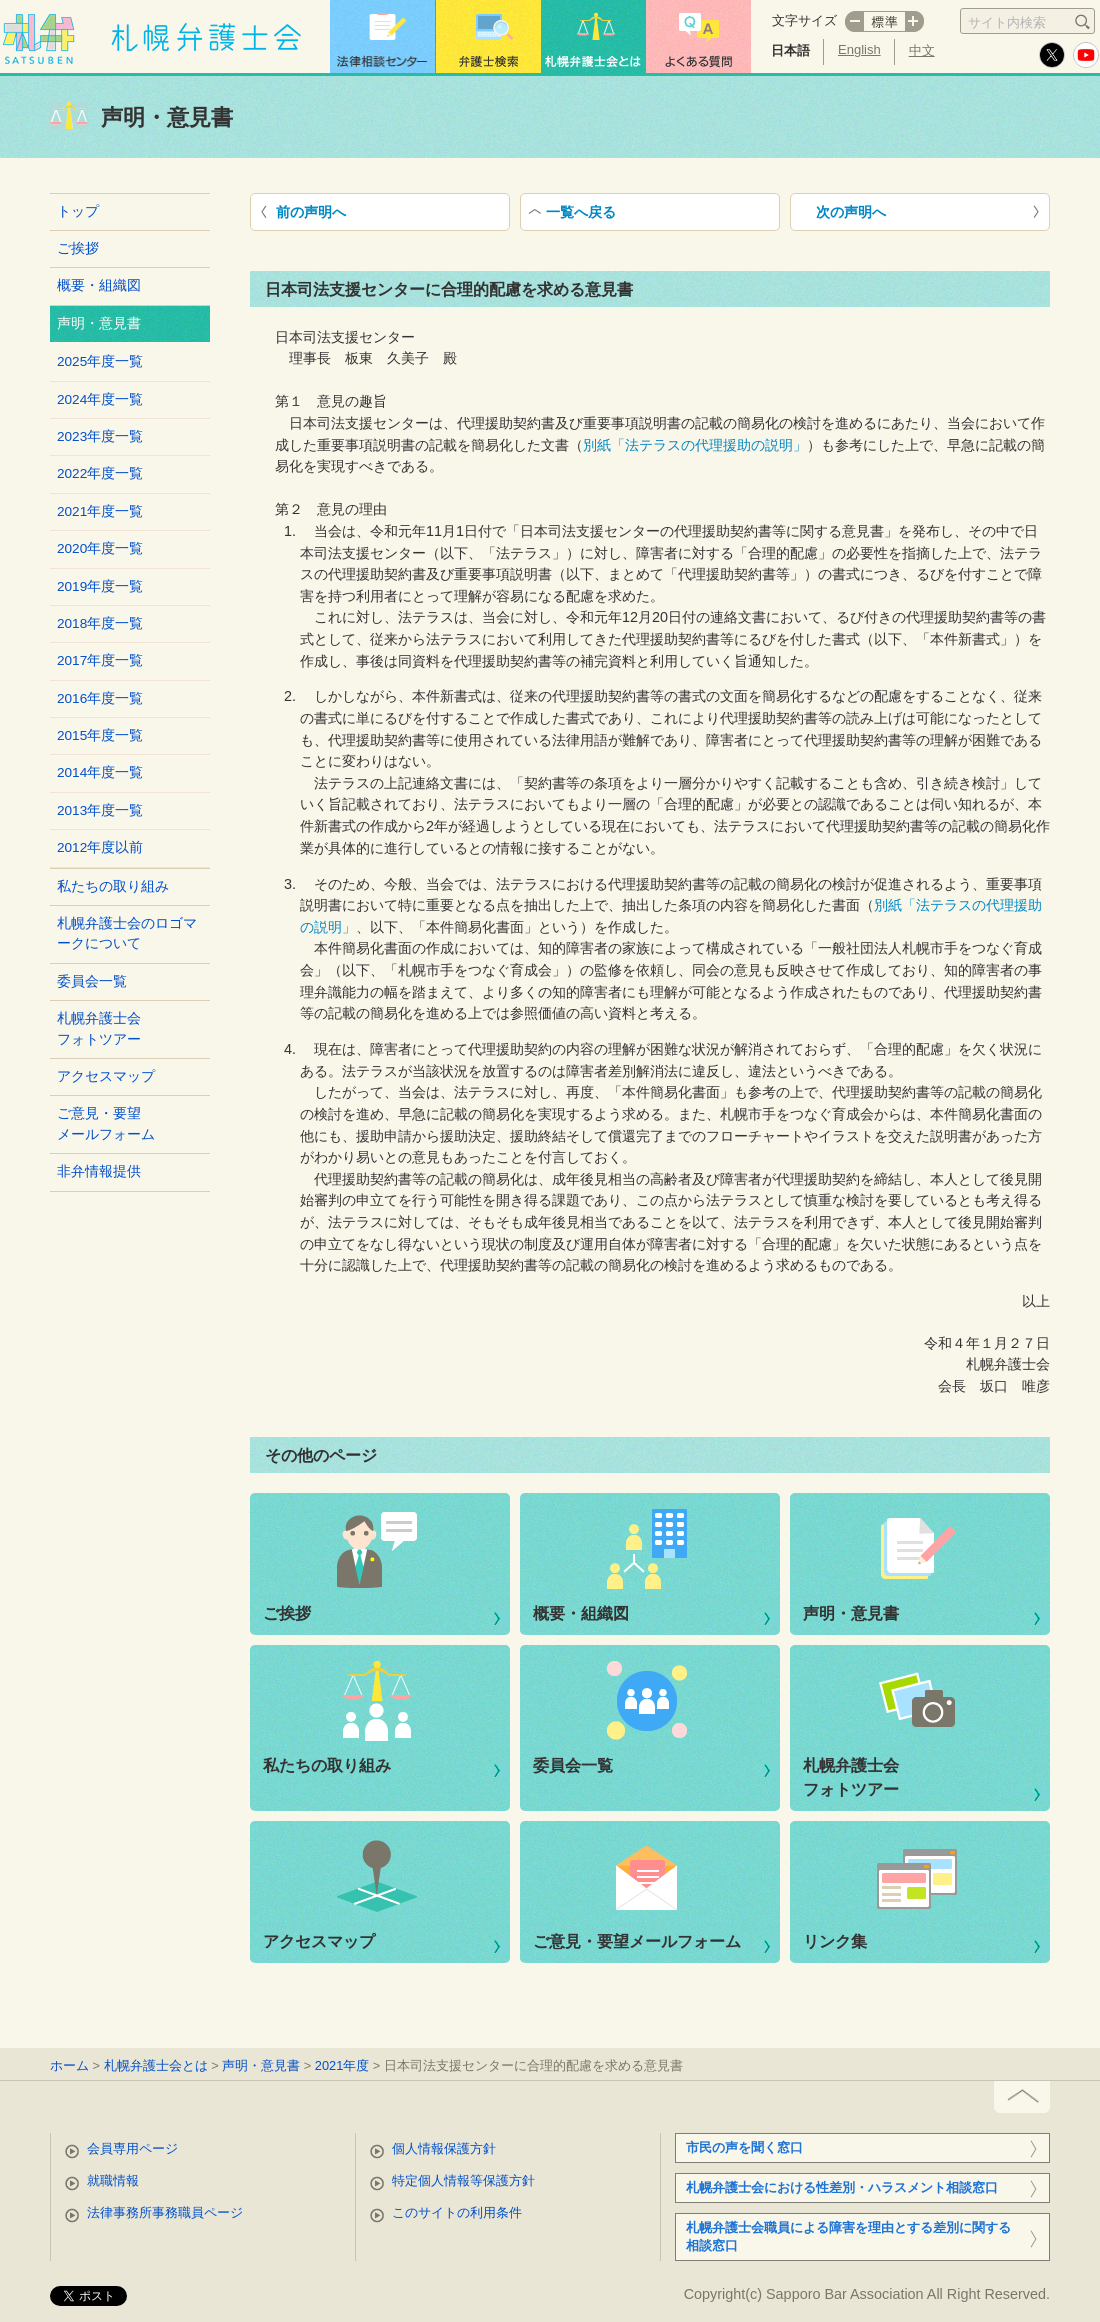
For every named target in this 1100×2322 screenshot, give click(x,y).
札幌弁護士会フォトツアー (99, 1028)
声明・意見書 (851, 1613)
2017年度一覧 (100, 660)
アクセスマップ (106, 1076)
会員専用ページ (132, 2148)
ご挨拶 (78, 248)
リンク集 (835, 1941)
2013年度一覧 (100, 810)
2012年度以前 (100, 847)
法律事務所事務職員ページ (165, 2212)
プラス (915, 21)
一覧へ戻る (581, 212)
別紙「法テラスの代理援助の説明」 (695, 445)
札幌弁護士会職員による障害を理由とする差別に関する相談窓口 (848, 2236)
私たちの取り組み (113, 886)
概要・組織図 (99, 285)
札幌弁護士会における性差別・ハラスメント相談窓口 (842, 2187)
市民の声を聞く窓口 (744, 2147)
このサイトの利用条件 (457, 2212)
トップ (78, 211)
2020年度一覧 (100, 548)
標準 (884, 21)
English (859, 49)
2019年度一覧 (100, 586)
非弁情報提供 (99, 1171)
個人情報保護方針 (444, 2148)
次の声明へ (851, 212)
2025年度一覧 (100, 361)
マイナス (854, 21)
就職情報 (113, 2180)
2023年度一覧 (100, 436)
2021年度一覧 (100, 511)
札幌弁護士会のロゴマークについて (127, 933)
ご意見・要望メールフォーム (106, 1123)
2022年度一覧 (100, 473)
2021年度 (342, 2065)
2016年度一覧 (100, 698)
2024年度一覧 (100, 399)
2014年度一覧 (100, 772)
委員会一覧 (92, 981)
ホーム (69, 2065)
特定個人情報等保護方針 (463, 2180)
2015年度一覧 (100, 735)
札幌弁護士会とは (156, 2065)
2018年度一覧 (100, 623)
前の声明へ (311, 212)
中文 (922, 50)
